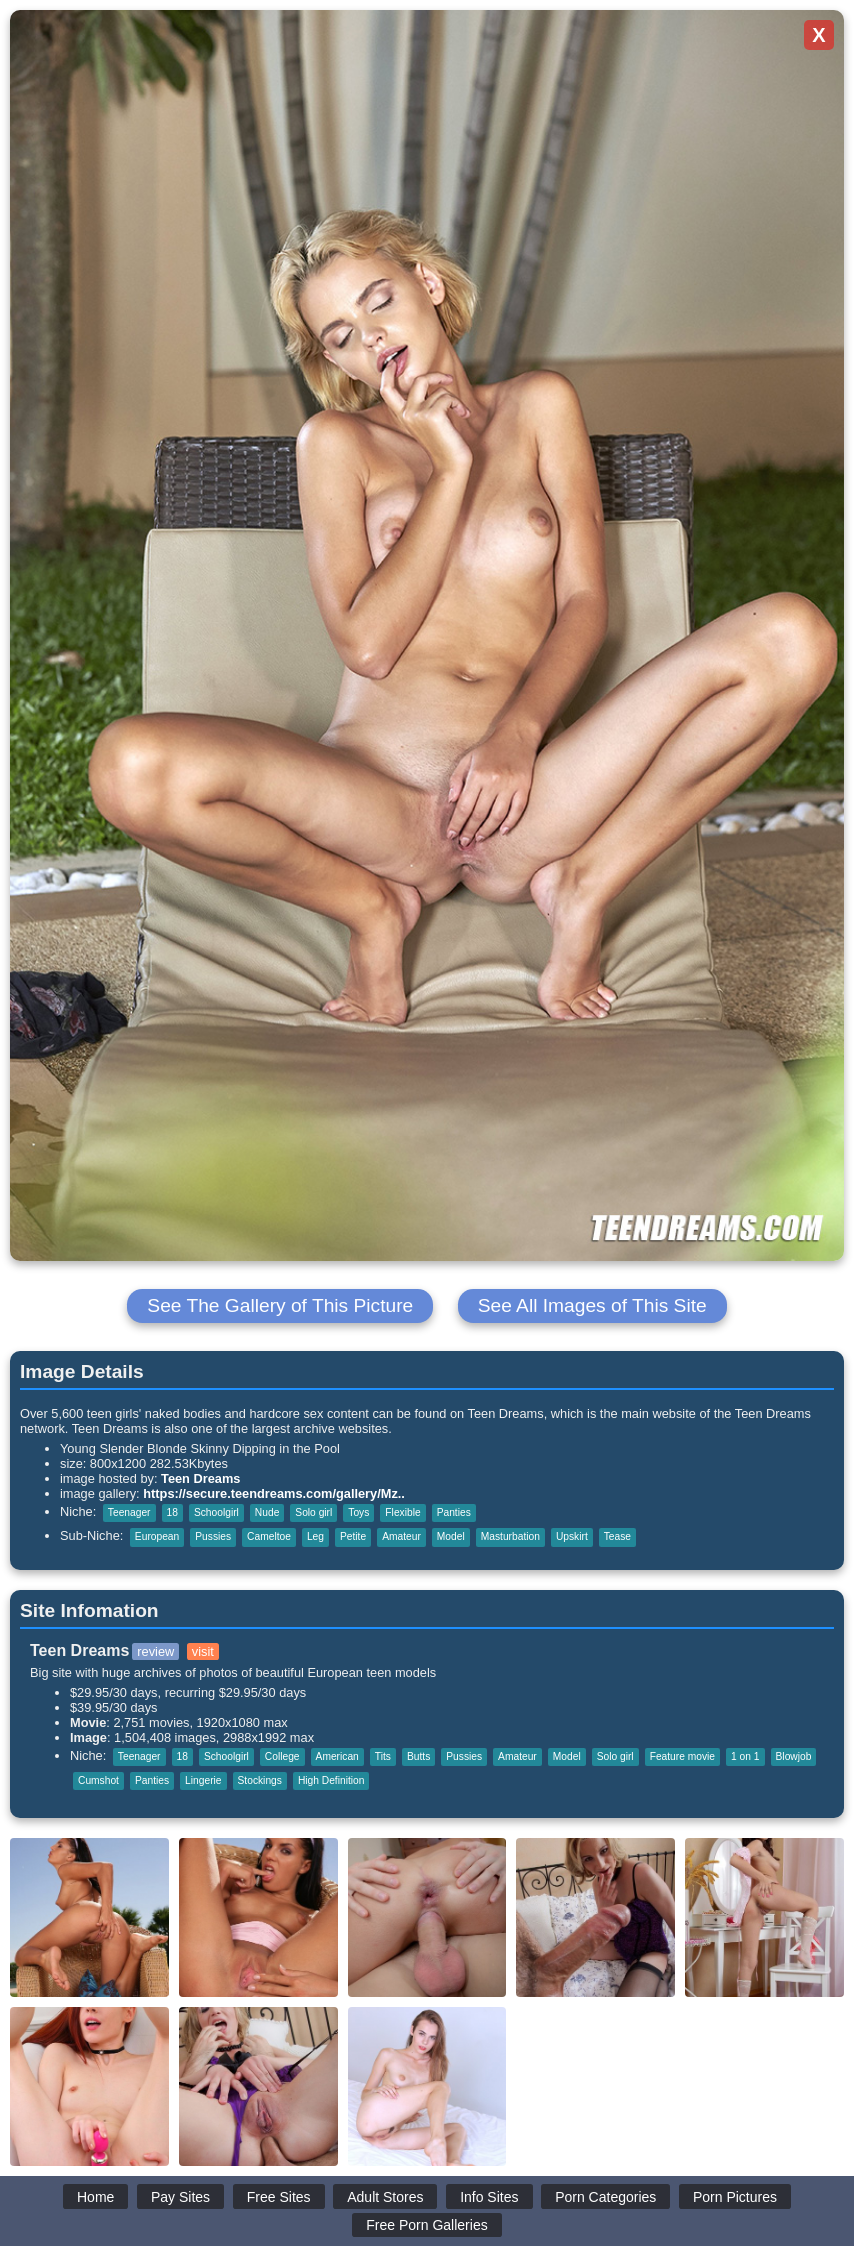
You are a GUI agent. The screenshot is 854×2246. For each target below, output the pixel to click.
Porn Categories (605, 2197)
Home (95, 2197)
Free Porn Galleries (426, 2225)
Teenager (129, 1512)
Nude (267, 1512)
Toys (358, 1512)
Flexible (402, 1512)
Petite (353, 1536)
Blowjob (794, 1756)
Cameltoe (269, 1536)
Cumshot (98, 1780)
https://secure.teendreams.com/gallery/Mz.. (274, 1493)
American (337, 1756)
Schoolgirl (216, 1512)
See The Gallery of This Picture (280, 1305)
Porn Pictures (735, 2197)
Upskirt (572, 1536)
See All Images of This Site (592, 1305)
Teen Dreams (200, 1478)
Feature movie (682, 1756)
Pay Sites (180, 2197)
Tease (617, 1536)
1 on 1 (745, 1756)
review (155, 1651)
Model (451, 1536)
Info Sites (489, 2197)
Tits (383, 1756)
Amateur (401, 1536)
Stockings (260, 1780)
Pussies (213, 1536)
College (282, 1756)
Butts (418, 1756)
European (157, 1536)
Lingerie (203, 1780)
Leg (315, 1536)
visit (203, 1651)
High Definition (331, 1780)
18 (172, 1512)
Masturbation (510, 1536)
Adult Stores (385, 2197)
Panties (454, 1512)
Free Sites (279, 2197)
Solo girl (313, 1512)
